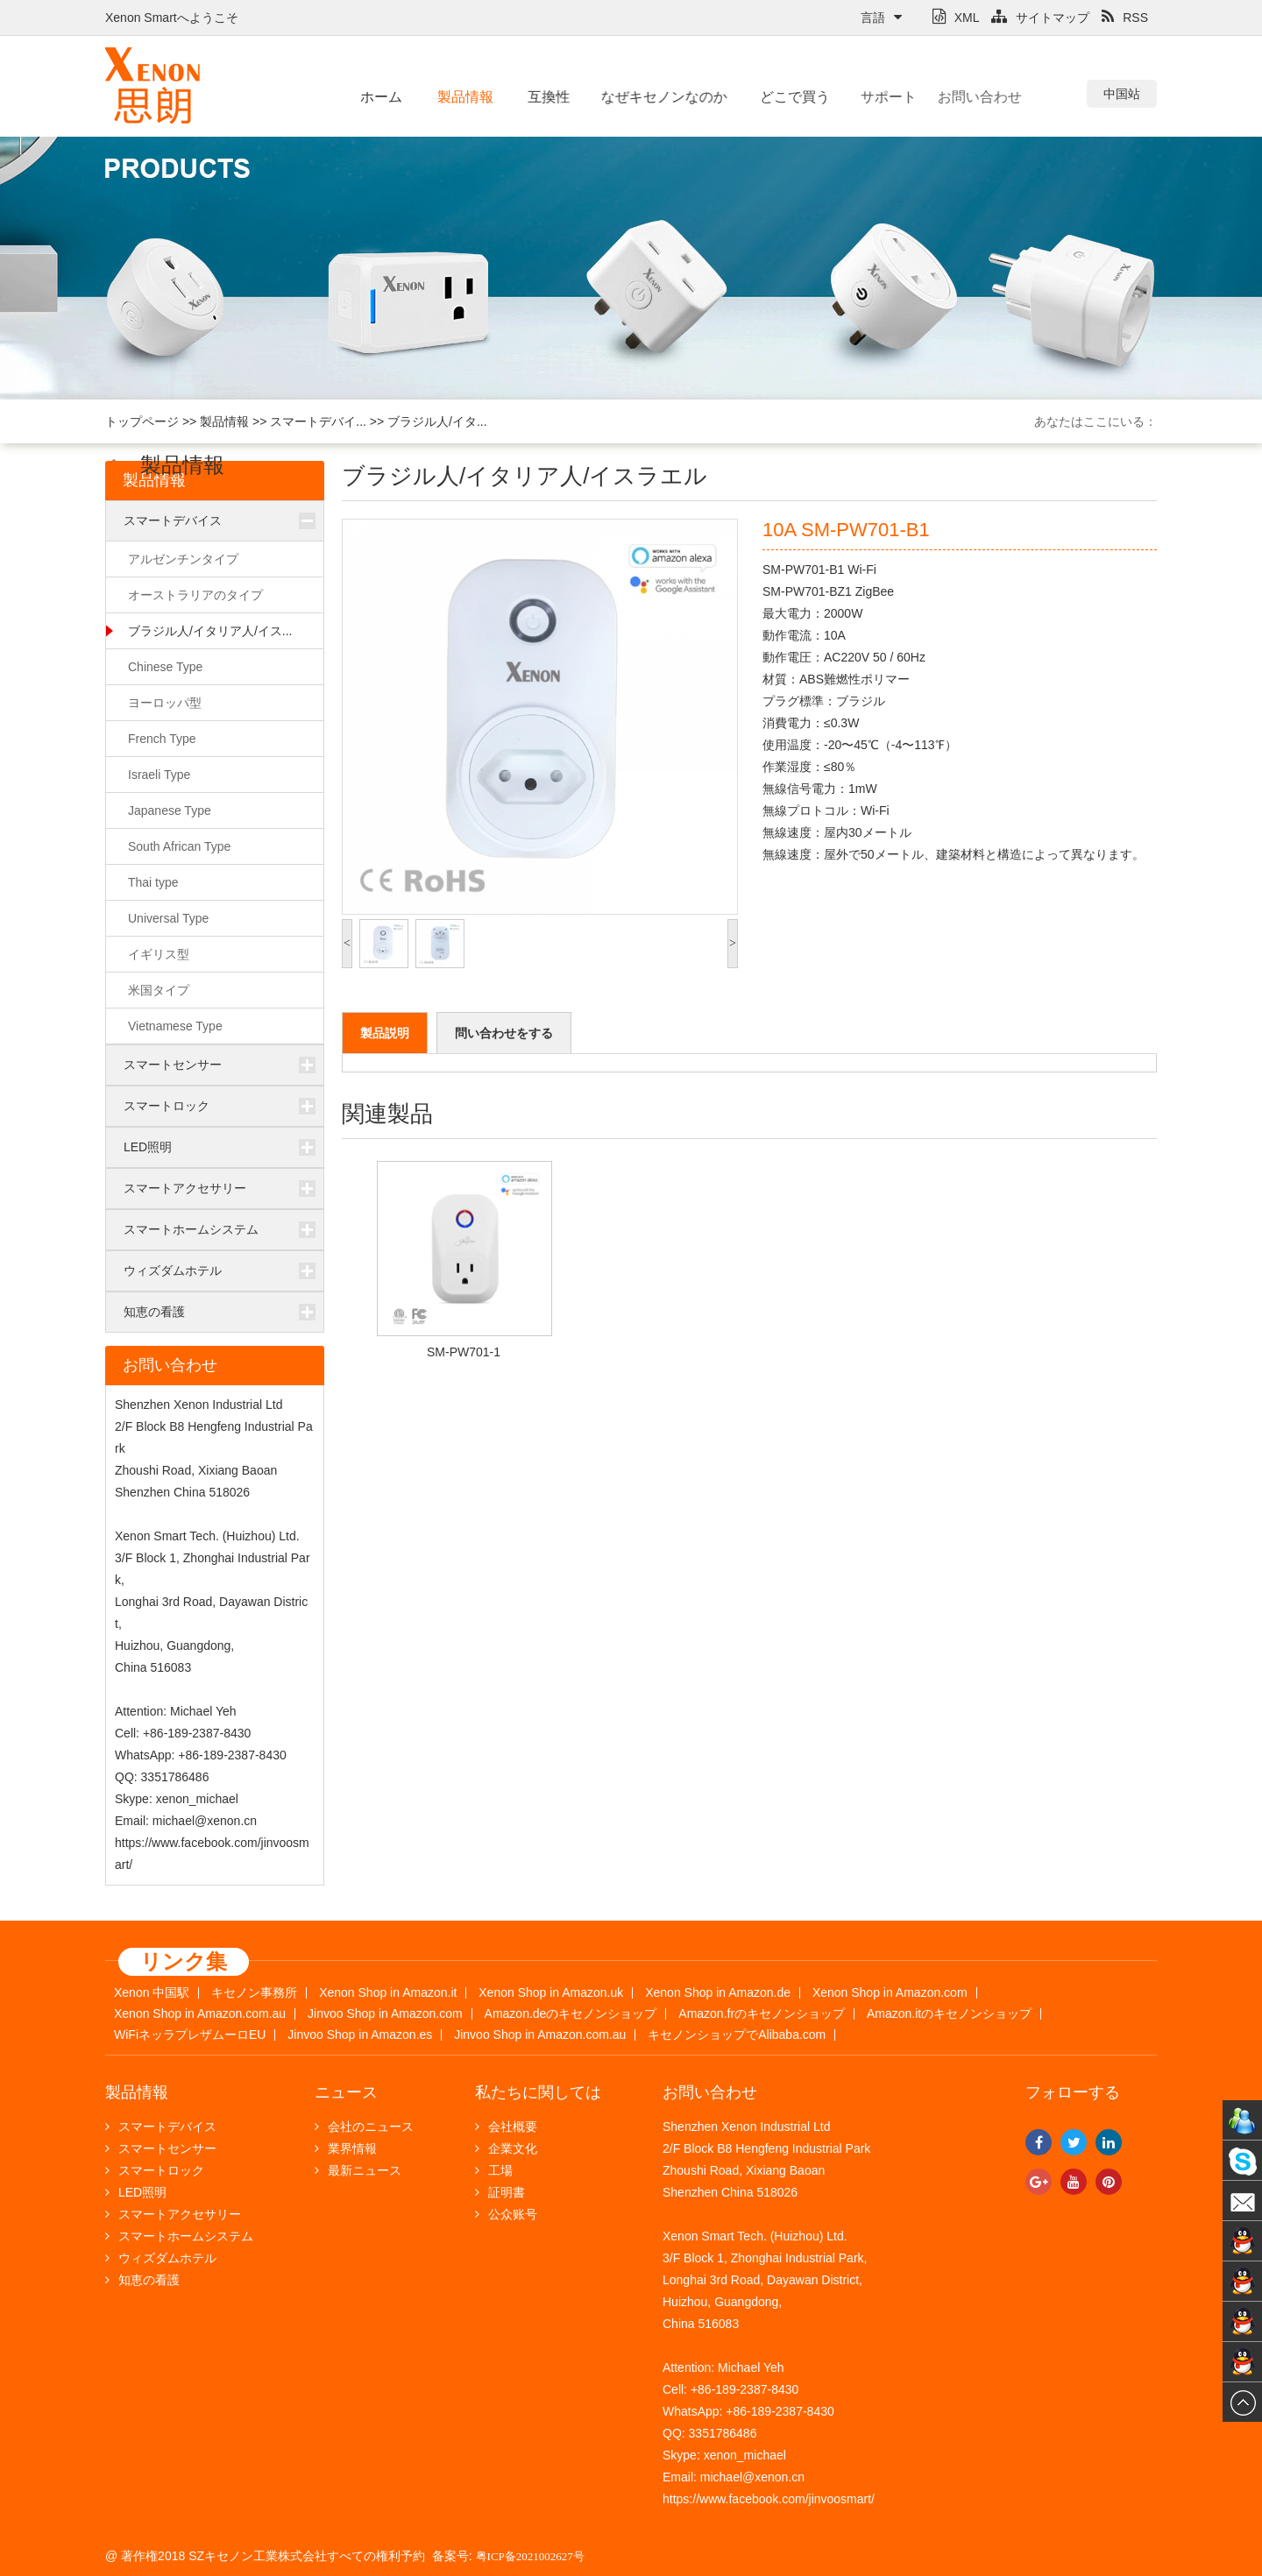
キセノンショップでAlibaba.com (737, 2035)
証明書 (500, 2192)
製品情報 (464, 96)
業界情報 (346, 2148)
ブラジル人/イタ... (437, 421)
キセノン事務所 (254, 1993)
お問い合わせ (951, 96)
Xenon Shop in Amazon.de (718, 1993)
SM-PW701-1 (463, 1352)
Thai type (153, 882)
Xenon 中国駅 (151, 1993)
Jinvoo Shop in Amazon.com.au (540, 2035)
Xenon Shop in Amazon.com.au (200, 2014)
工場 (494, 2170)
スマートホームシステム (191, 1229)
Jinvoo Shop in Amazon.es (359, 2035)
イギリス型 (158, 954)
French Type (162, 739)
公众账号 (506, 2214)
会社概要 (506, 2127)
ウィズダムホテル (173, 1270)
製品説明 (384, 1033)
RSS (1125, 18)
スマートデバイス (173, 520)
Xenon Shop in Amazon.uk (551, 1993)
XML (956, 18)
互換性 (545, 96)
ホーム (381, 96)
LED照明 (148, 1147)
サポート (873, 96)
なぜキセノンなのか (652, 96)
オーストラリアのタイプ (195, 595)
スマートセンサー (173, 1065)
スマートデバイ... (318, 421)
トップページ (142, 421)
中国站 (1121, 94)
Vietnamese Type (175, 1026)
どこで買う (783, 96)
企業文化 (506, 2148)
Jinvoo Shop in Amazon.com (385, 2014)
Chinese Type (165, 667)
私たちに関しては (538, 2092)
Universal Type (168, 918)
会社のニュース (364, 2127)
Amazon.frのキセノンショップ (761, 2014)
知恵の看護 (154, 1312)
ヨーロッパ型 (165, 703)
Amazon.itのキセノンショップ (949, 2014)
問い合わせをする (504, 1033)
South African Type (179, 846)
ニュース (346, 2092)
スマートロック (166, 1106)
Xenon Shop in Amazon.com (890, 1993)
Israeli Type (159, 775)
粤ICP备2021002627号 (530, 2556)
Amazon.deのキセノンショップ (571, 2014)
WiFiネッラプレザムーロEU (190, 2035)
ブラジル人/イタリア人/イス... (210, 631)
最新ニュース (358, 2170)
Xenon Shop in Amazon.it (388, 1993)
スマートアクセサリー (185, 1188)
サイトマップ (1040, 18)
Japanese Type (169, 810)
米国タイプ (158, 990)
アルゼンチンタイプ (183, 559)
